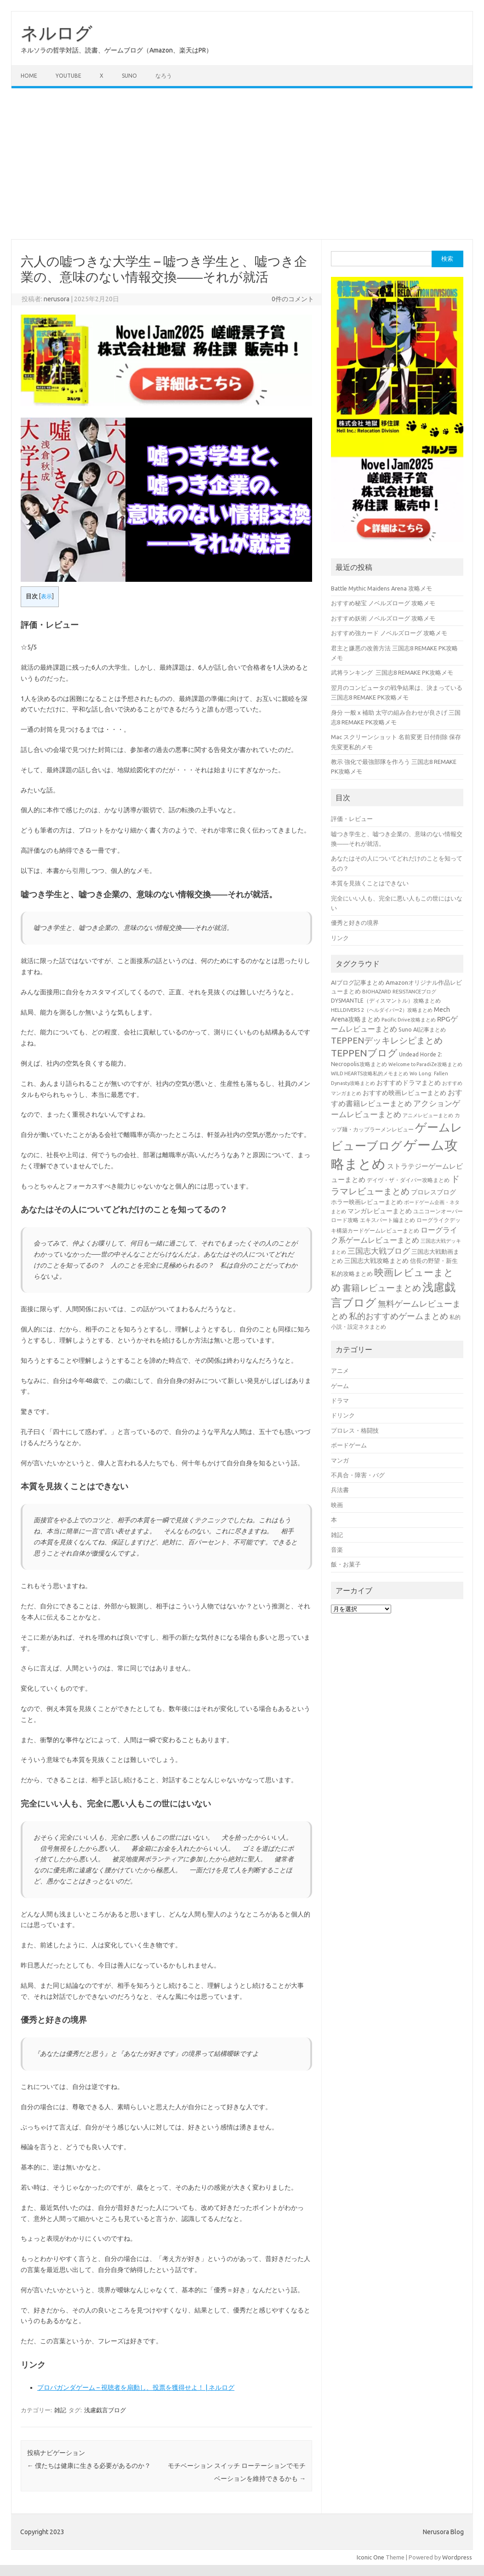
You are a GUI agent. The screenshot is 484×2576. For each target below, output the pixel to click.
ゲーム (340, 1386)
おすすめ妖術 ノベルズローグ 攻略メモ (383, 618)
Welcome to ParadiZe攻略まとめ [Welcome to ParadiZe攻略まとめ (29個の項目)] (425, 1064)
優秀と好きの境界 (355, 922)
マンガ (340, 1460)
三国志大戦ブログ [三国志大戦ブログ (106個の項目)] (378, 1250)
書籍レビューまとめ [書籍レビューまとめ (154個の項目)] (381, 1288)
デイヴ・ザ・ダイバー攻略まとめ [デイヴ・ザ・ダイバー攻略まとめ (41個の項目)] (408, 1179)
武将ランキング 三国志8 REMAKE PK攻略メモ (392, 672)
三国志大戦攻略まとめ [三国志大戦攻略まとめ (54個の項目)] (376, 1260)
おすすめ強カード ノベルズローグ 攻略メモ (389, 633)
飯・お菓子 (346, 1564)
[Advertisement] (242, 163)
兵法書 (340, 1489)
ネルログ (56, 32)
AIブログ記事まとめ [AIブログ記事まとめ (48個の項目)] (357, 982)
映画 (337, 1505)
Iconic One (370, 2557)
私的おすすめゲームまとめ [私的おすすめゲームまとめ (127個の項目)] (398, 1315)
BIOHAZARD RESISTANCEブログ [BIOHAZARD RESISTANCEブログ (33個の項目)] (399, 991)
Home (29, 76)
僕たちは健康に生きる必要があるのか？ (89, 2465)
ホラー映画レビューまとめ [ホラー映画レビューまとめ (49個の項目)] (367, 1202)
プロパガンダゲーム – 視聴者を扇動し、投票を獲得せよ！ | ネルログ (135, 2387)
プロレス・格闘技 (355, 1430)
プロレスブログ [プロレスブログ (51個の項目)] (433, 1192)
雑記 (60, 2410)
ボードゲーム (349, 1445)
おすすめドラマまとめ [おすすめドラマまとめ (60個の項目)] (408, 1082)
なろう (163, 76)
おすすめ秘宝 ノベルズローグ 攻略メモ (383, 603)
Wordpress (457, 2557)
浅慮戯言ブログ (105, 2410)
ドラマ (340, 1400)
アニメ (340, 1370)
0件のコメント (293, 299)
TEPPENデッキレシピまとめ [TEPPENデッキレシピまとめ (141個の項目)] (387, 1040)
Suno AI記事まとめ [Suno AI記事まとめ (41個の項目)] (422, 1029)
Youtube (68, 76)
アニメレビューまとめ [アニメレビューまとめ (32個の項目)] (428, 1115)
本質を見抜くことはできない (370, 883)
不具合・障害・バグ (358, 1475)
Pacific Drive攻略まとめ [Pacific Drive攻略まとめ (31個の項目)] (409, 1019)
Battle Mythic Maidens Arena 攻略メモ (381, 588)
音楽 (337, 1549)
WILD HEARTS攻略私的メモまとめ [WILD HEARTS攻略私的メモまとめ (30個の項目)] (369, 1073)
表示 (46, 596)
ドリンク (343, 1415)
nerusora (56, 299)
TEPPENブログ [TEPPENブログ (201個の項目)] (364, 1053)
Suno (129, 76)
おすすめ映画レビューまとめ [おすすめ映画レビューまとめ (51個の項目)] (404, 1092)
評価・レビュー (352, 818)
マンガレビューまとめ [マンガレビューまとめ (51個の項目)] (379, 1211)
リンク (340, 938)
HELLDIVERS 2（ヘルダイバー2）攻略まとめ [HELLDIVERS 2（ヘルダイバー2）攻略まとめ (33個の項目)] (382, 1010)
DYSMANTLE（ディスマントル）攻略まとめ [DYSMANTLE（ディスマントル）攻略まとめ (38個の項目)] (386, 1001)
